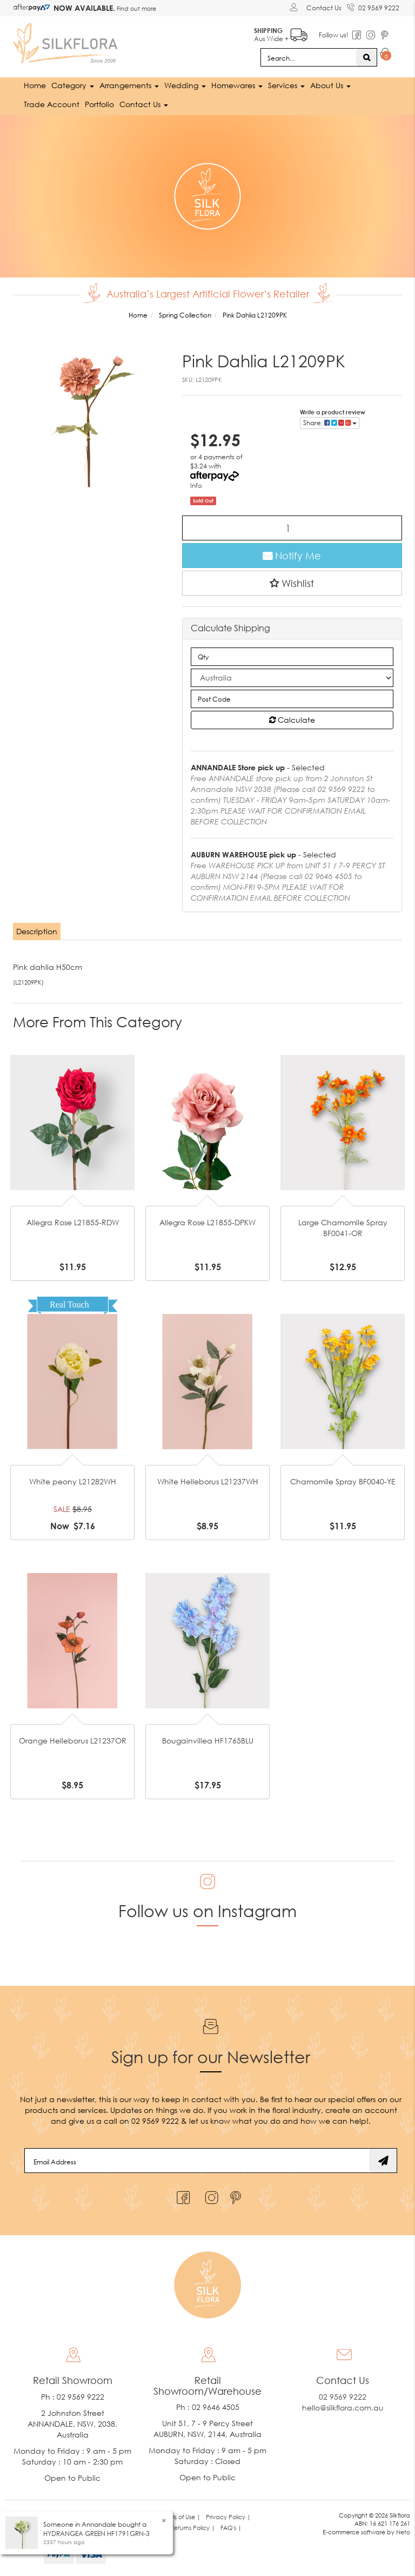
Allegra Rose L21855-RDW (72, 1222)
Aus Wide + (280, 33)
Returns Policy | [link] (192, 2527)
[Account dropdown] (295, 7)
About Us (330, 85)
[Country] (292, 678)
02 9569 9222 (373, 6)
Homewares (237, 85)
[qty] (292, 657)
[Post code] (292, 699)
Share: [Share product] (330, 423)
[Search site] (366, 57)
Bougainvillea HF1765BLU (207, 1740)
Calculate (292, 719)
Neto (403, 2531)
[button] (292, 583)
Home (35, 85)
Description (36, 931)
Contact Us (324, 8)
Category (72, 85)
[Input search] (308, 57)
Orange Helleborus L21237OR (72, 1740)
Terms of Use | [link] (180, 2516)
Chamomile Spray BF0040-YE (343, 1481)
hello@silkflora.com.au (343, 2407)
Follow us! (334, 35)
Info (196, 485)
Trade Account (51, 104)
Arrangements (129, 85)
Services (286, 85)
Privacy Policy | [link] (228, 2516)
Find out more (135, 8)
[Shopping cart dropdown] (385, 55)
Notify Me (292, 556)
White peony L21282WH (72, 1481)
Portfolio (99, 104)
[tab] (37, 931)
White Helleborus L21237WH (207, 1481)
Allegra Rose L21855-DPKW (207, 1222)
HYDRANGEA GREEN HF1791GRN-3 (96, 2533)
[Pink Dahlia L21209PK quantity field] (292, 528)
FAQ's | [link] (231, 2527)
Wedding (185, 85)
